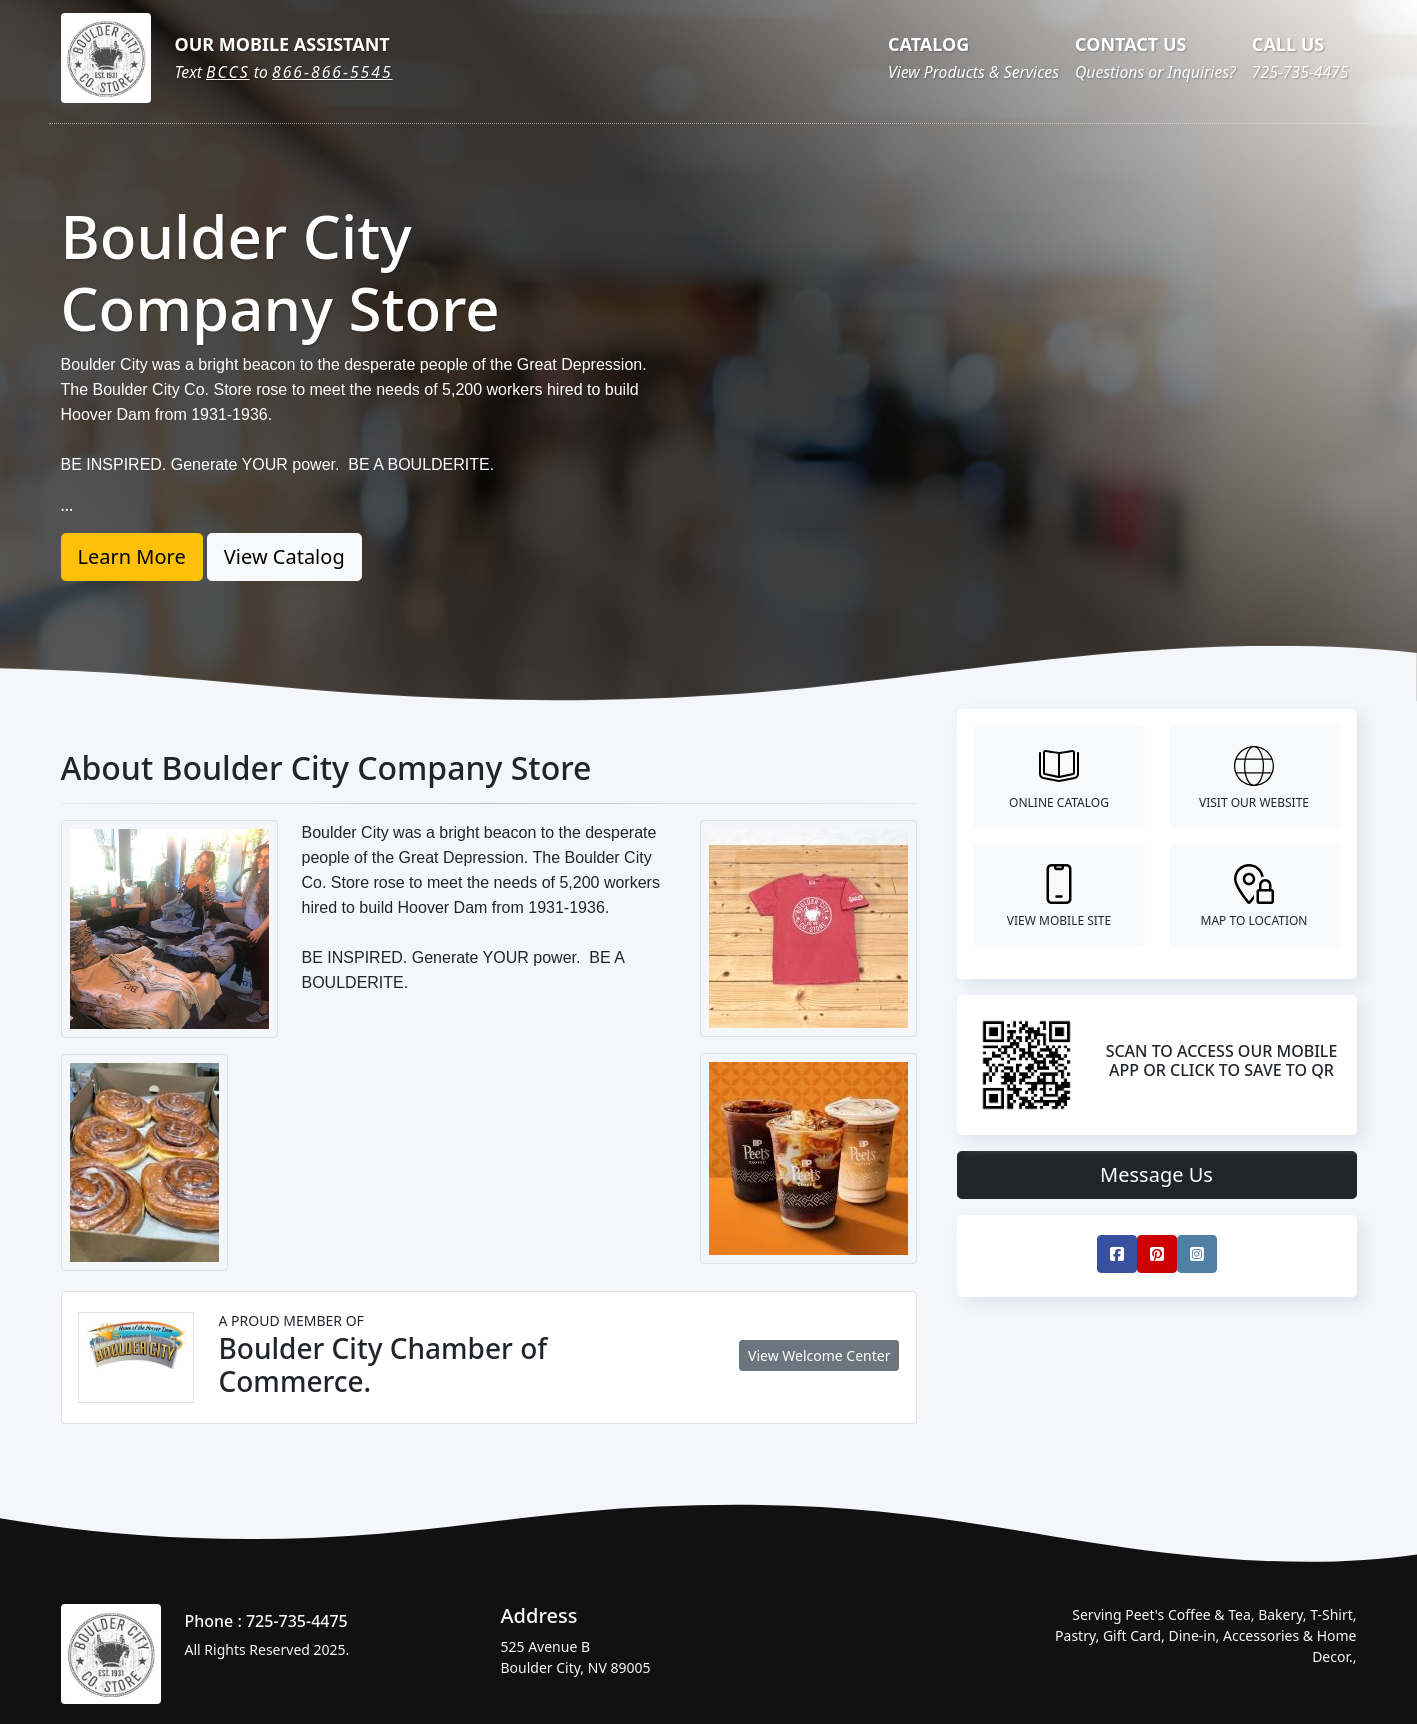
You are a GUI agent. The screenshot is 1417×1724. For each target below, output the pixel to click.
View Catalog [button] (284, 556)
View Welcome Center (819, 1355)
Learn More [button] (132, 556)
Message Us (1156, 1174)
